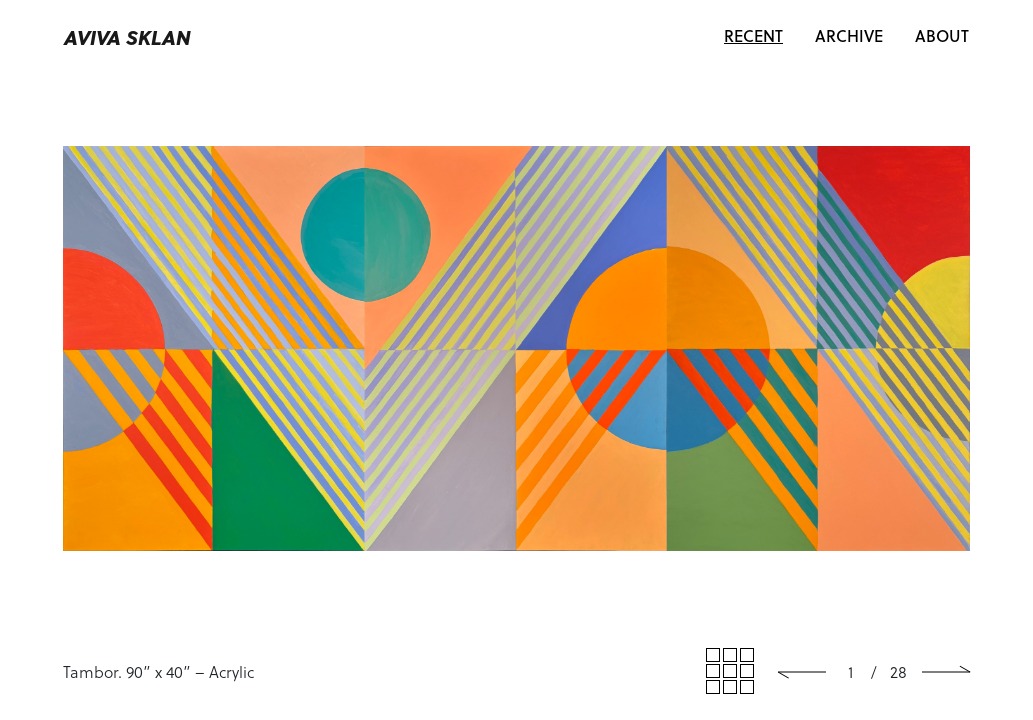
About (942, 35)
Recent (761, 35)
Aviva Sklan (127, 37)
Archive (849, 35)
